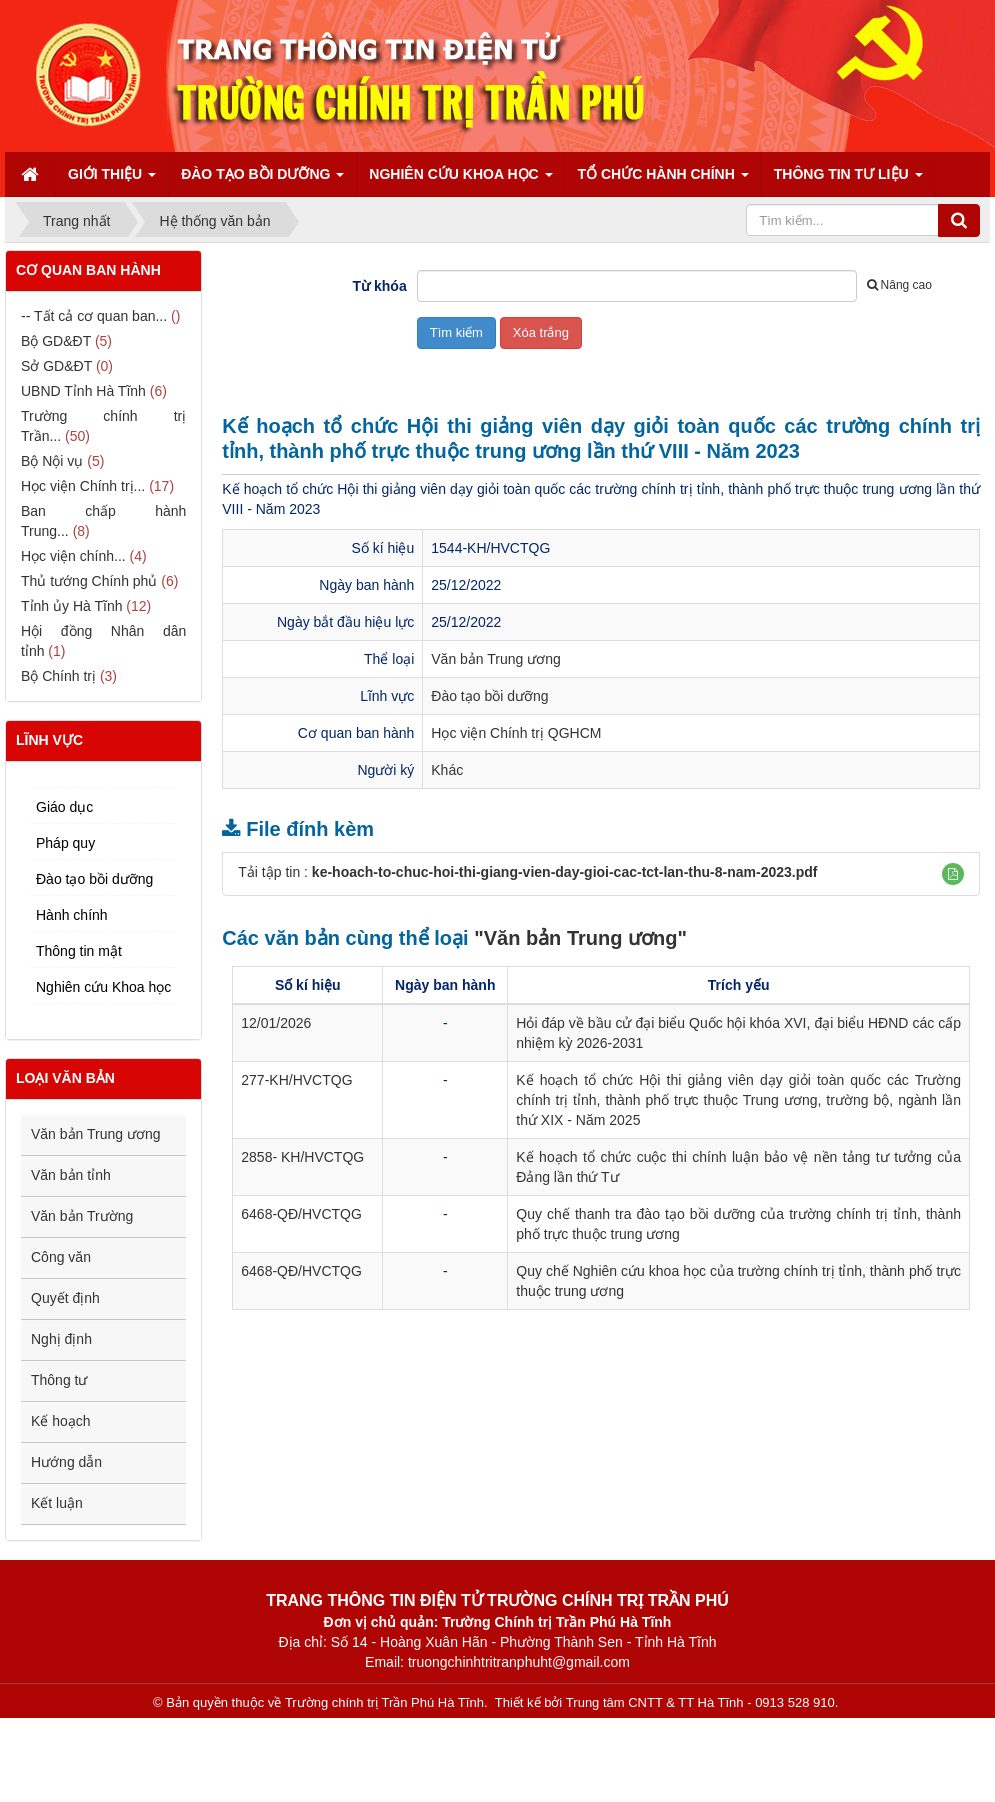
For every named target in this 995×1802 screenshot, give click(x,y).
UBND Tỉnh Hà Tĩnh (83, 391)
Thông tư (59, 1380)
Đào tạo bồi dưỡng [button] (262, 180)
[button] (953, 874)
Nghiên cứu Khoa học (103, 987)
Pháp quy (65, 843)
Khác (447, 770)
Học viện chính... (73, 556)
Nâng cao (899, 285)
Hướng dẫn (66, 1462)
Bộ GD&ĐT (56, 341)
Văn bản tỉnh (71, 1175)
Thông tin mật (79, 951)
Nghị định (61, 1339)
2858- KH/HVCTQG (302, 1157)
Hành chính (72, 915)
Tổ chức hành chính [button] (663, 180)
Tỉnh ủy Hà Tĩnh (71, 606)
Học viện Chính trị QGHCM (516, 733)
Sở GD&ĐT (56, 366)
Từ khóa (380, 286)
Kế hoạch (61, 1421)
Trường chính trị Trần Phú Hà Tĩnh (384, 1702)
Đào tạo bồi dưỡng (489, 696)
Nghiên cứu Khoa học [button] (460, 180)
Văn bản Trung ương (496, 659)
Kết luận (57, 1503)
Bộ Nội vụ (52, 461)
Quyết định (65, 1298)
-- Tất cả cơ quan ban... (94, 316)
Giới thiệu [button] (112, 180)
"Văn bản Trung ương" (580, 938)
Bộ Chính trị (58, 676)
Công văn (61, 1257)
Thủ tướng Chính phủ (89, 581)
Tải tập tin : (527, 872)
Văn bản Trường (82, 1216)
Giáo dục (64, 807)
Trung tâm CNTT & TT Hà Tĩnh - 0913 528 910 (700, 1702)
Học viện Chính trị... (83, 486)
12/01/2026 (276, 1023)
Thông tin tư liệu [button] (848, 180)
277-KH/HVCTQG (296, 1080)
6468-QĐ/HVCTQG (301, 1214)
